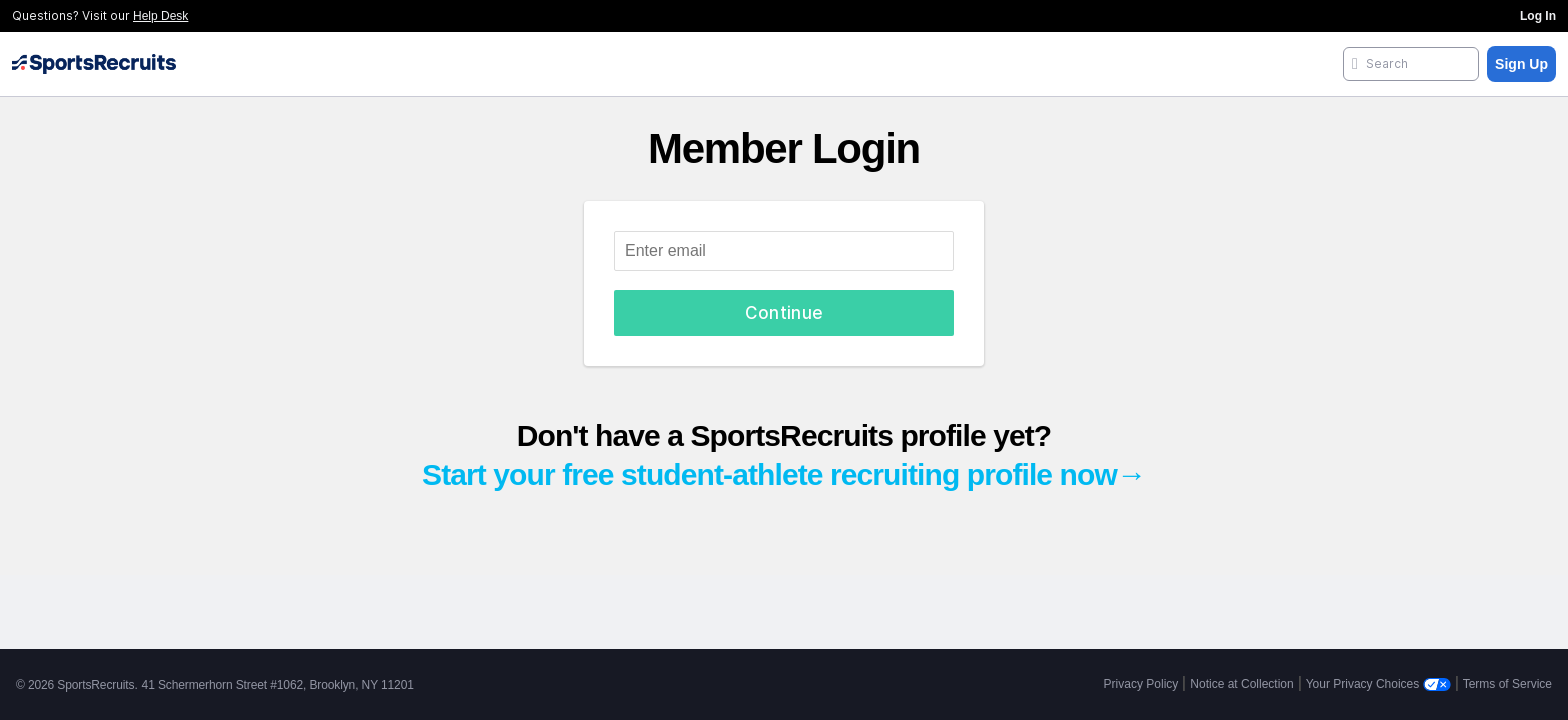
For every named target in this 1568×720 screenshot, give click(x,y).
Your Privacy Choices (1378, 684)
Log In (1538, 16)
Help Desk (160, 16)
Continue (784, 313)
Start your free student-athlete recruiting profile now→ (784, 474)
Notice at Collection (1241, 684)
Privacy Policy (1141, 684)
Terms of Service (1507, 684)
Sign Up (1521, 64)
